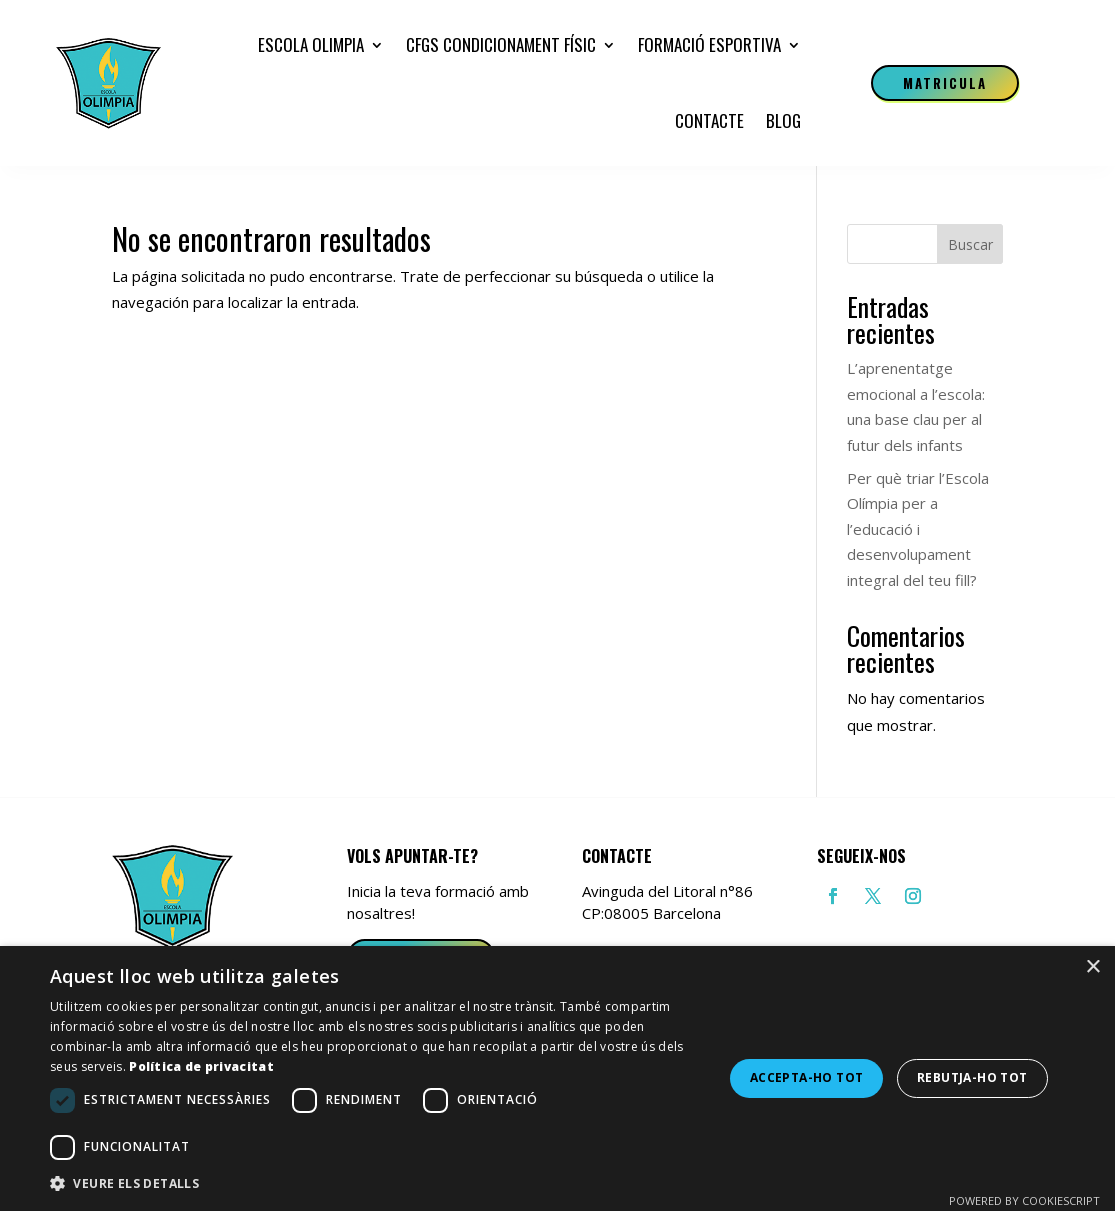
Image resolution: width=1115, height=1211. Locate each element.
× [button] (1092, 967)
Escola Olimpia (311, 44)
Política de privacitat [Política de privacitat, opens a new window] (201, 1066)
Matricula (945, 83)
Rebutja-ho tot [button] (972, 1077)
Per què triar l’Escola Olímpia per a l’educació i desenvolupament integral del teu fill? (918, 529)
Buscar (970, 244)
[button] (376, 1184)
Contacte (709, 120)
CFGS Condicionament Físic (501, 44)
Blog (783, 120)
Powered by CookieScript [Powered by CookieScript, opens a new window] (1024, 1200)
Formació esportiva (709, 44)
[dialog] (557, 1078)
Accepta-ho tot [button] (807, 1077)
